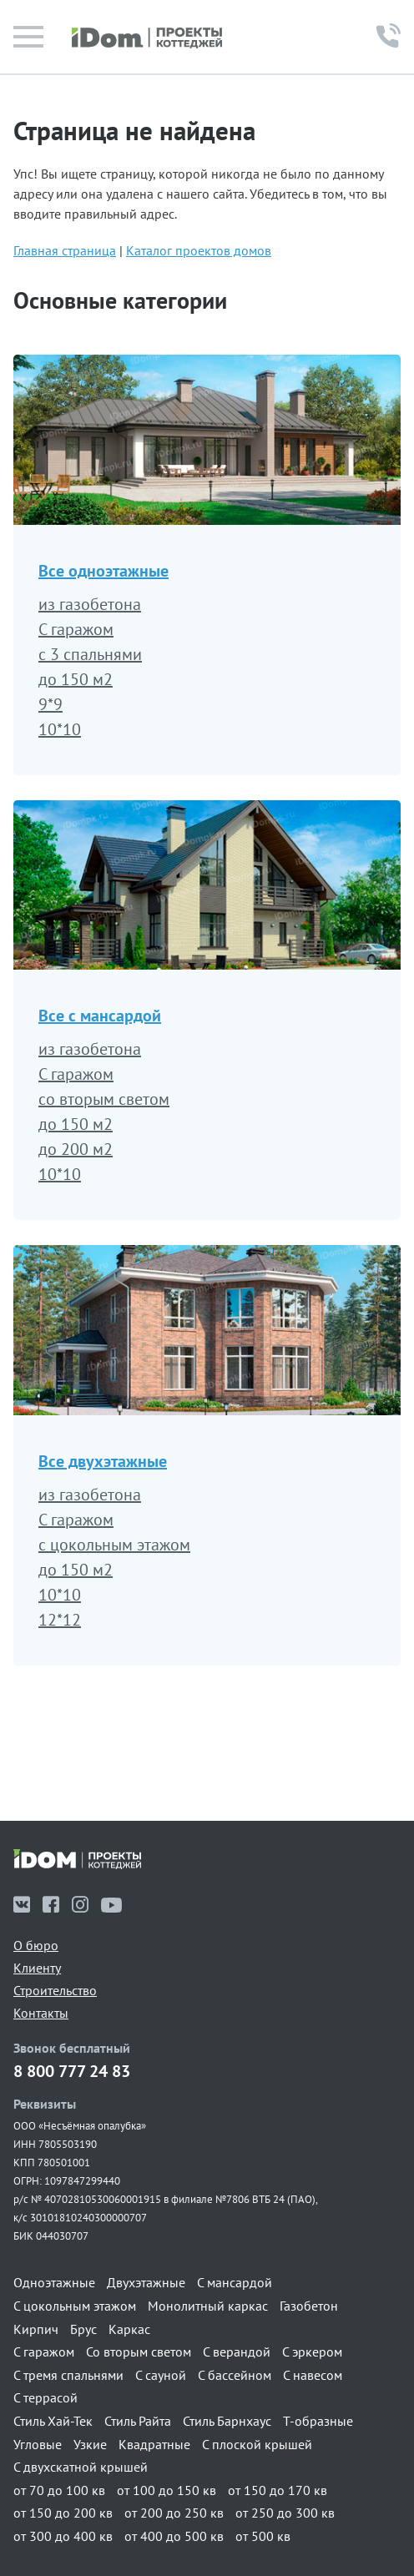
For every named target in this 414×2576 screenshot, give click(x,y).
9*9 (50, 704)
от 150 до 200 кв (63, 2512)
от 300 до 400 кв (63, 2536)
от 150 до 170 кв (277, 2490)
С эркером (312, 2351)
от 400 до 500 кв (174, 2536)
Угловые (37, 2444)
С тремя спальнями (68, 2375)
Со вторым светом (138, 2351)
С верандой (236, 2351)
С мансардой (234, 2282)
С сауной (160, 2375)
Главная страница (64, 250)
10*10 (59, 729)
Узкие (90, 2444)
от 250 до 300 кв (285, 2512)
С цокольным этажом (74, 2305)
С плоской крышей (257, 2444)
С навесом (312, 2375)
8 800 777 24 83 (71, 2071)
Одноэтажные (54, 2282)
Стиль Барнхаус (227, 2420)
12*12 (59, 1619)
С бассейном (234, 2375)
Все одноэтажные (103, 571)
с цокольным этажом (114, 1544)
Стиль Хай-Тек (53, 2420)
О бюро (35, 1945)
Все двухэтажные (102, 1461)
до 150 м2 (75, 679)
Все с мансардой (99, 1015)
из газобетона (89, 604)
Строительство (55, 1990)
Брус (83, 2329)
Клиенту (37, 1967)
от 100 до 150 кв (166, 2490)
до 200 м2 (75, 1149)
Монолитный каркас (208, 2305)
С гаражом (76, 629)
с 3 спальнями (90, 654)
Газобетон (309, 2305)
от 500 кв (262, 2536)
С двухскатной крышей (80, 2466)
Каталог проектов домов (198, 250)
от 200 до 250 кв (174, 2512)
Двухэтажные (146, 2282)
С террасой (45, 2397)
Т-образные (318, 2420)
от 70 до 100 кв (59, 2490)
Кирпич (35, 2329)
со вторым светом (103, 1099)
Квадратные (154, 2444)
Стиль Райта (137, 2420)
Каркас (129, 2329)
